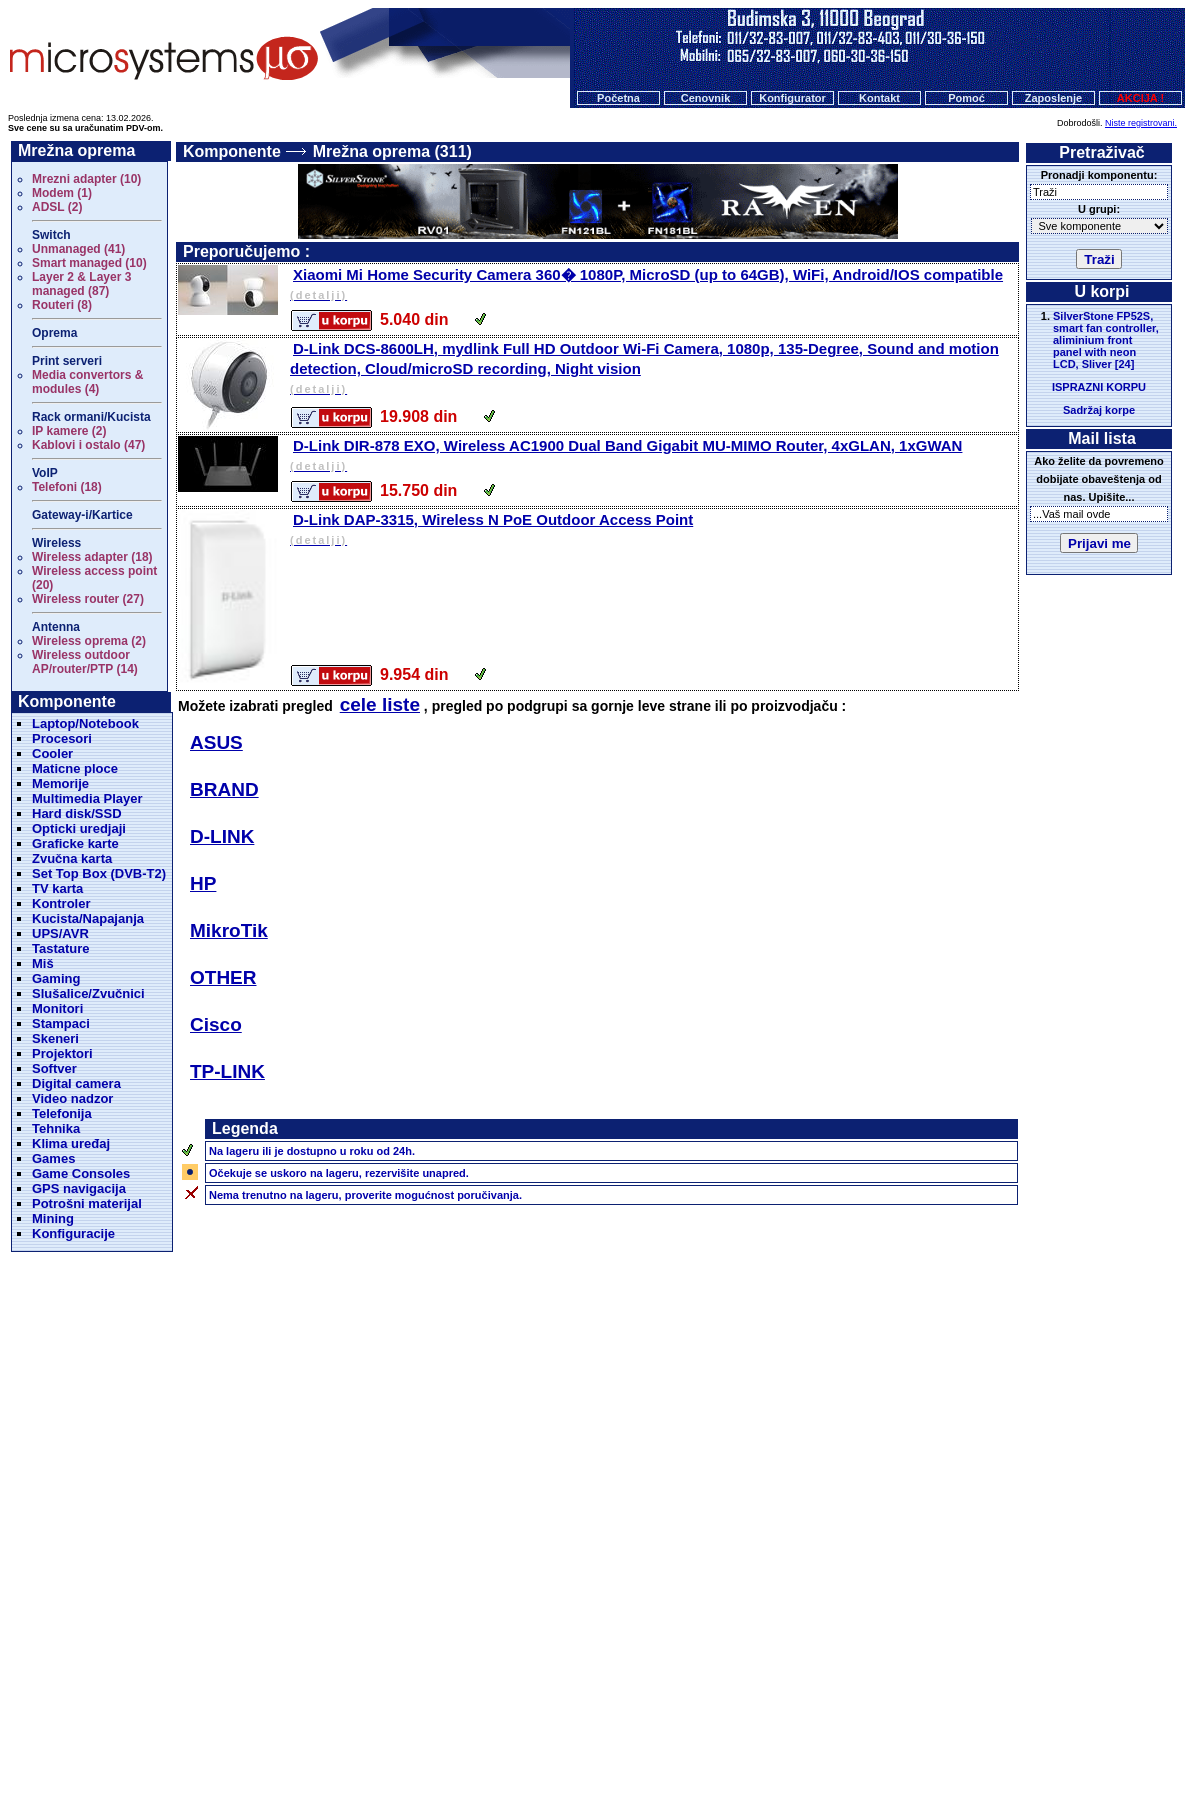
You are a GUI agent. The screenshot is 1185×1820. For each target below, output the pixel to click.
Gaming (56, 978)
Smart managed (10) (89, 263)
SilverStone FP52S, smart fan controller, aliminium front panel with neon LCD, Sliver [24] (1106, 340)
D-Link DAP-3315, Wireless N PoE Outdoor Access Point (652, 530)
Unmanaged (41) (78, 249)
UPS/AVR (60, 933)
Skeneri (55, 1038)
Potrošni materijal (87, 1203)
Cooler (52, 753)
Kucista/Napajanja (88, 918)
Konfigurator (792, 98)
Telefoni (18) (67, 487)
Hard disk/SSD (77, 813)
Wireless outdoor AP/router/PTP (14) (85, 662)
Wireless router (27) (88, 599)
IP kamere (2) (69, 431)
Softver (54, 1068)
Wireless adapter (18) (92, 557)
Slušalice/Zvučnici (88, 993)
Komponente (232, 151)
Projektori (62, 1053)
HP (203, 883)
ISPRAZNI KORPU (1099, 387)
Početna (618, 98)
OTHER (223, 977)
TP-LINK (227, 1071)
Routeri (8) (62, 305)
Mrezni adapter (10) (86, 179)
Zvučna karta (72, 858)
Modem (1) (62, 193)
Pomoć (966, 98)
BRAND (224, 789)
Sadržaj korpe (1099, 410)
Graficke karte (75, 843)
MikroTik (229, 930)
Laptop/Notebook (85, 723)
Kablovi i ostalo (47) (88, 445)
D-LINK (222, 836)
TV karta (57, 888)
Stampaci (61, 1023)
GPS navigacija (79, 1188)
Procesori (62, 738)
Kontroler (61, 903)
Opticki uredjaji (79, 828)
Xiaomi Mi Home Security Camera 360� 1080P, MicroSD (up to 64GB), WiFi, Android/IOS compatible (652, 285)
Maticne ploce (75, 768)
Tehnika (56, 1128)
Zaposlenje (1053, 98)
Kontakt (879, 98)
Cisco (216, 1024)
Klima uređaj (71, 1143)
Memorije (60, 783)
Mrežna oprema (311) (392, 151)
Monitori (57, 1008)
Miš (43, 963)
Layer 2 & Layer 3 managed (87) (81, 284)
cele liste (380, 704)
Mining (53, 1218)
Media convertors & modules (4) (87, 382)
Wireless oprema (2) (89, 641)
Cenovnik (706, 98)
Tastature (61, 948)
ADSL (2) (57, 207)
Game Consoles (81, 1173)
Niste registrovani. (1141, 123)
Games (53, 1158)
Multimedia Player (87, 798)
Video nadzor (72, 1098)
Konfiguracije (73, 1233)
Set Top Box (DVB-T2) (99, 873)
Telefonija (62, 1113)
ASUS (216, 742)
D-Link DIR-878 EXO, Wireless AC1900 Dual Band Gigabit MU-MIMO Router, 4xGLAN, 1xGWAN (652, 456)
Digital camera (76, 1083)
